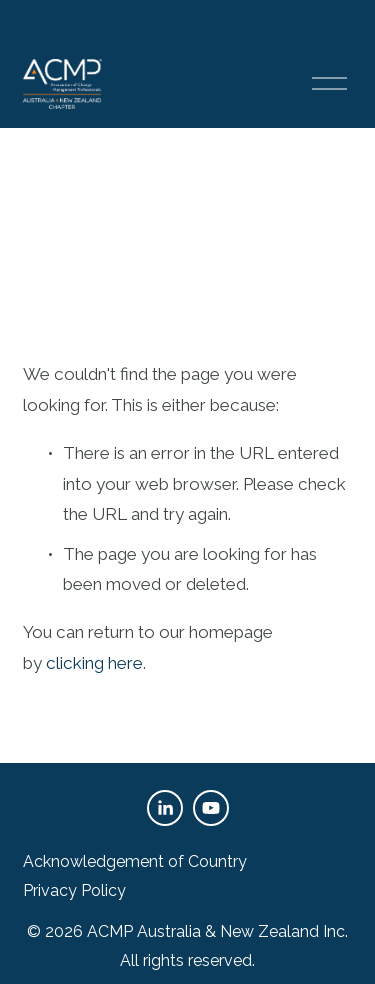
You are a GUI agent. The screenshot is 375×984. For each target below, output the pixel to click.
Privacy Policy (74, 890)
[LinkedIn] (165, 808)
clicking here (94, 663)
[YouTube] (211, 808)
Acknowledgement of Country (135, 861)
